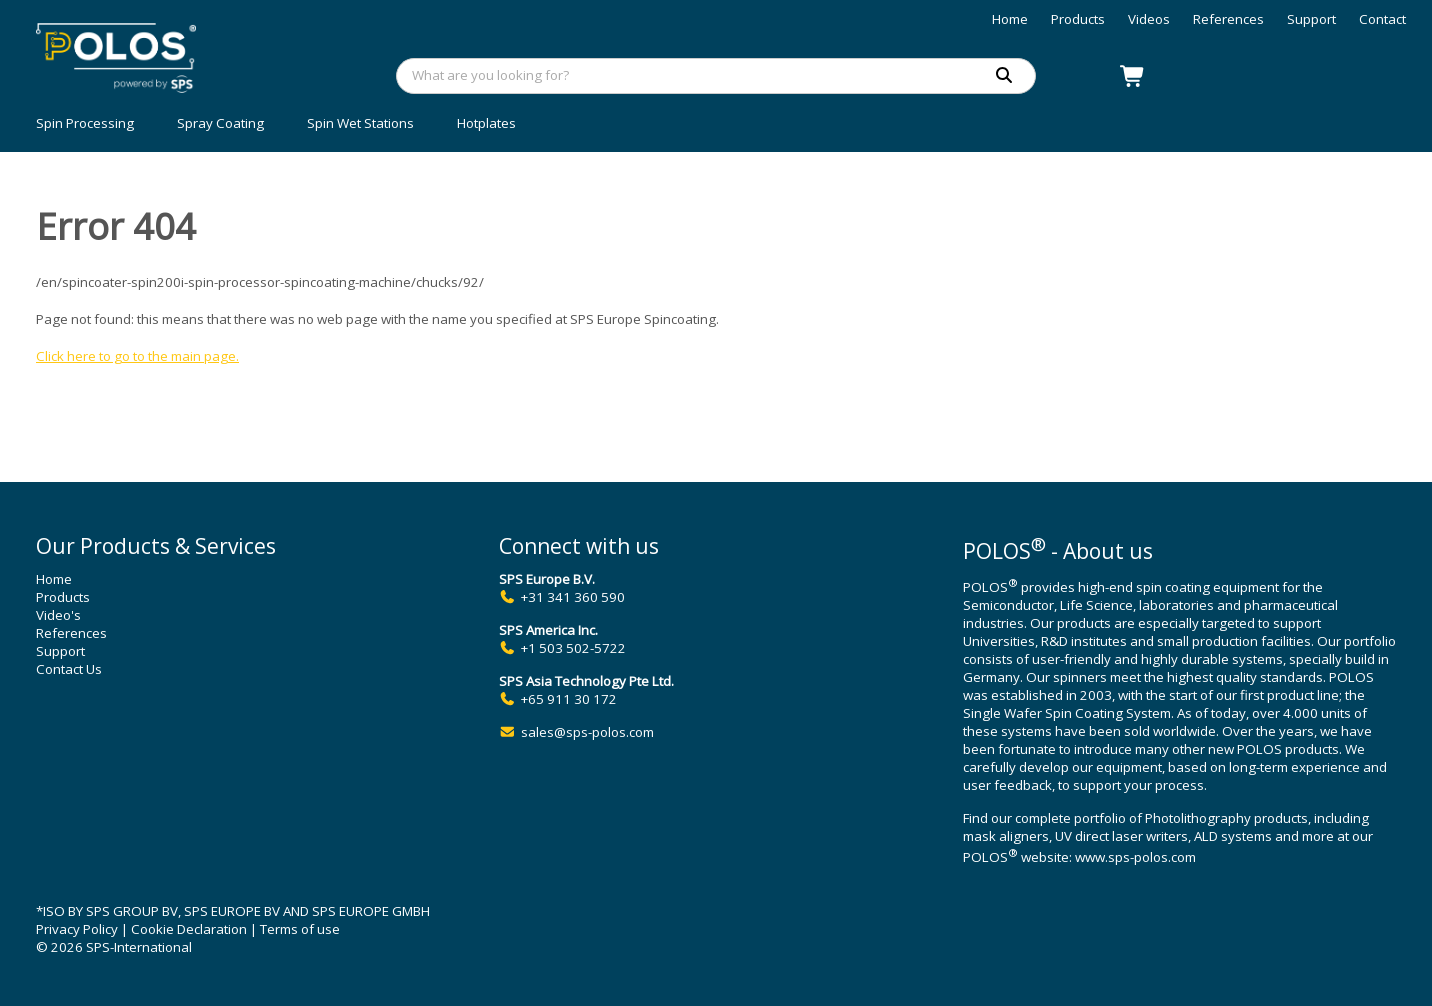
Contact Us (69, 669)
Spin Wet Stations (360, 123)
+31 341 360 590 (573, 597)
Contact (1382, 19)
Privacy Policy (77, 929)
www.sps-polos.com (1135, 858)
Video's (58, 615)
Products (1078, 19)
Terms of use (300, 929)
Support (1311, 19)
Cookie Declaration (189, 929)
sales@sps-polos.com (587, 732)
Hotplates (486, 123)
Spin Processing (85, 123)
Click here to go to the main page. (137, 356)
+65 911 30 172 (569, 699)
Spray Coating (220, 123)
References (1228, 19)
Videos (1149, 19)
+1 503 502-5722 (573, 648)
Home (1010, 19)
